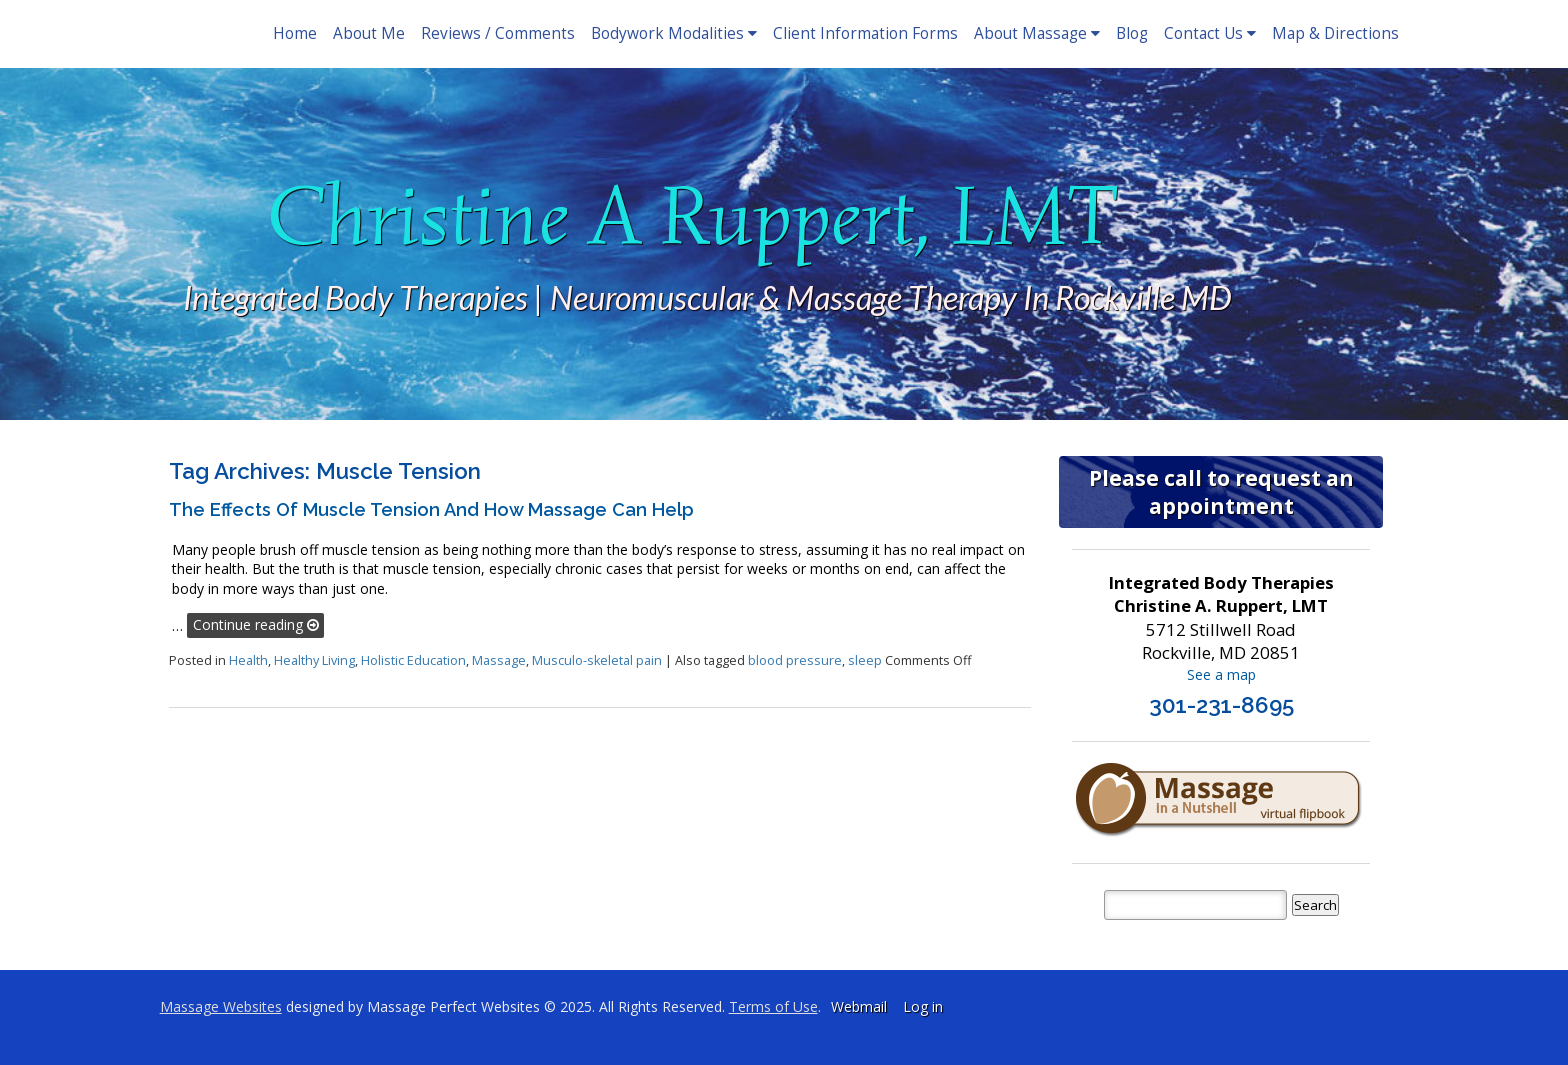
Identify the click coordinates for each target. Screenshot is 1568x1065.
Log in (923, 1006)
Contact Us (1210, 33)
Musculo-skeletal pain (597, 660)
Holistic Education (413, 660)
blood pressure (795, 660)
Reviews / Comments (498, 33)
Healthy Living (314, 660)
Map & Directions (1335, 33)
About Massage (1037, 33)
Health (248, 660)
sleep (865, 660)
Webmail (859, 1006)
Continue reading (256, 624)
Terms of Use (773, 1006)
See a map (1221, 674)
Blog (1132, 33)
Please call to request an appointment (1221, 492)
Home (295, 33)
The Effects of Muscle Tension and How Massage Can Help (431, 509)
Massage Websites (221, 1006)
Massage (499, 660)
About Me (369, 33)
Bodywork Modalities (674, 33)
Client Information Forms (865, 33)
